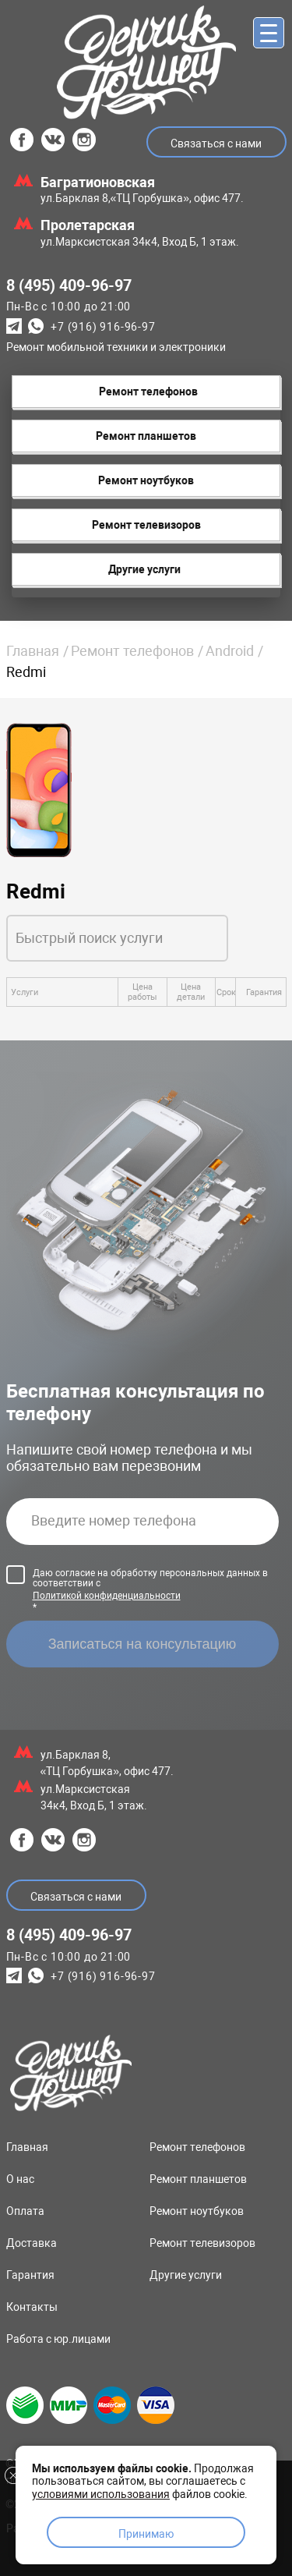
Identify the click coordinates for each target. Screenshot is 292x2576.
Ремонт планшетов (198, 2179)
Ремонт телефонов (132, 651)
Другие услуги (186, 2275)
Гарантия (30, 2275)
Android (230, 651)
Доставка (31, 2243)
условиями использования (101, 2494)
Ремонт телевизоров (202, 2243)
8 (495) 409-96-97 (69, 285)
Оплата (25, 2211)
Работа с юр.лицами (58, 2339)
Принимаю (146, 2534)
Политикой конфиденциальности (107, 1595)
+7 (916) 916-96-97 (103, 327)
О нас (20, 2179)
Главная (32, 651)
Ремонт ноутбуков (197, 2211)
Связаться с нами (216, 143)
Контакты (32, 2307)
